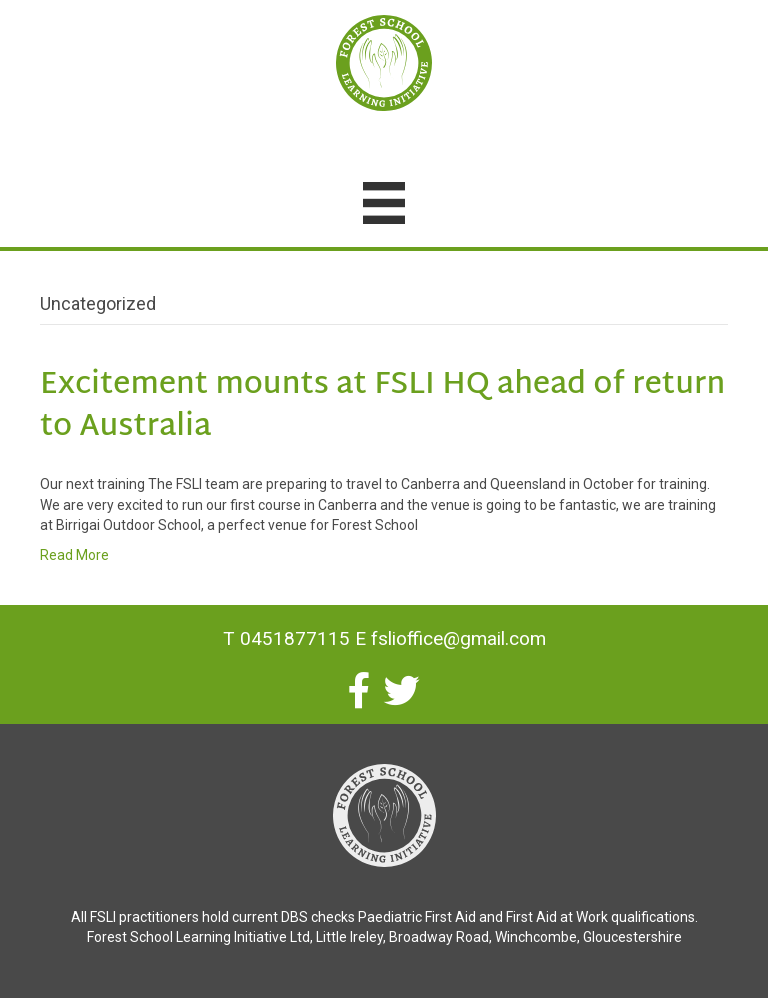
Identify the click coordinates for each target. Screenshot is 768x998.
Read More (74, 555)
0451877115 (295, 638)
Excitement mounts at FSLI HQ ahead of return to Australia (382, 406)
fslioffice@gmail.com (458, 638)
